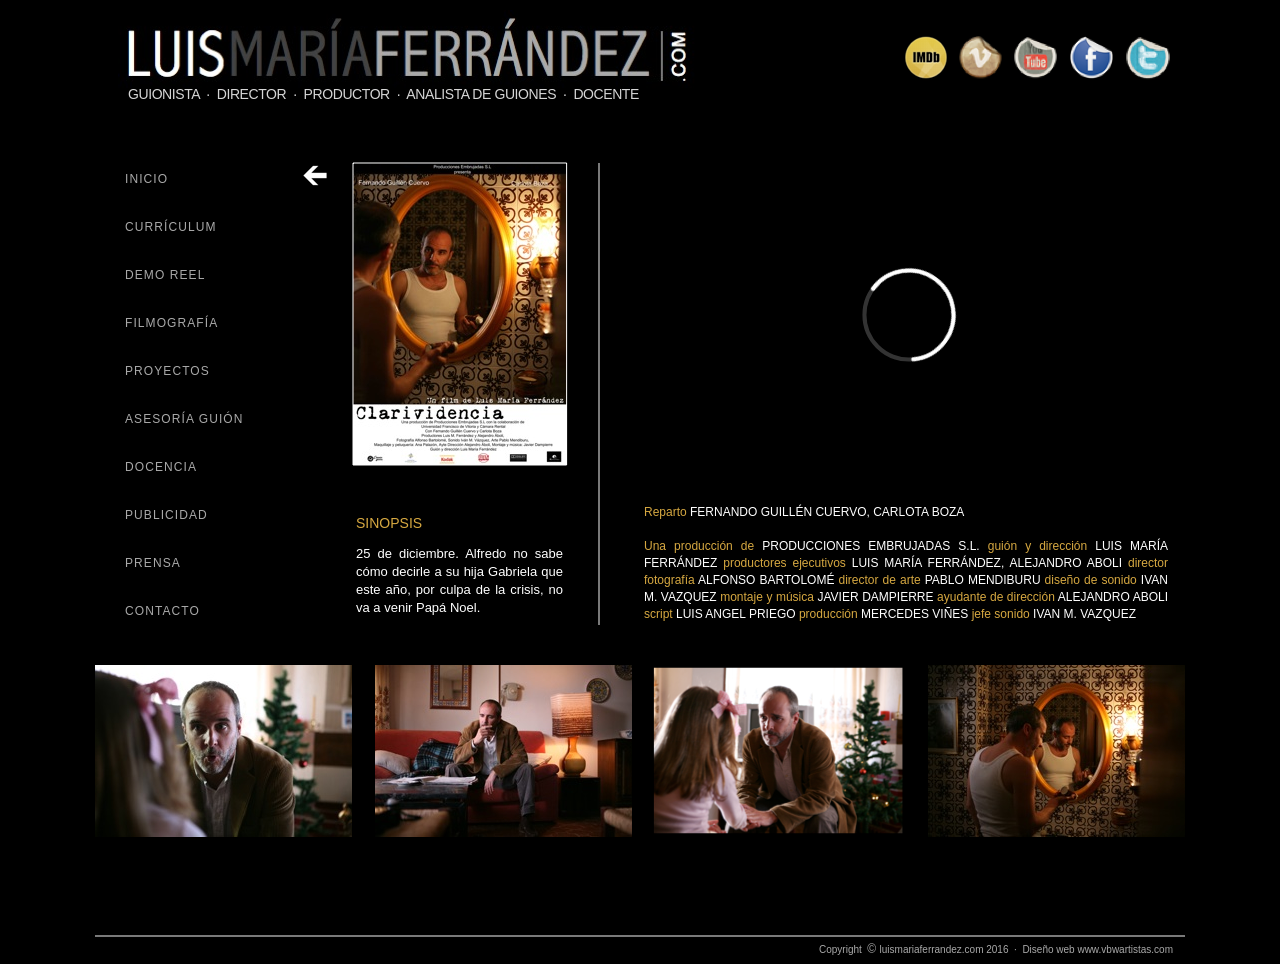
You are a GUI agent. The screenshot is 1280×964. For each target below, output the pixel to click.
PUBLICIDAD (166, 515)
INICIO (146, 179)
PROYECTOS (167, 371)
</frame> (909, 314)
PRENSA (153, 563)
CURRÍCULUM (170, 227)
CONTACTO (162, 611)
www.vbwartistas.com (1125, 949)
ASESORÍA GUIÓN (184, 419)
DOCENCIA (161, 467)
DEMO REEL (165, 275)
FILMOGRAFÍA (171, 323)
